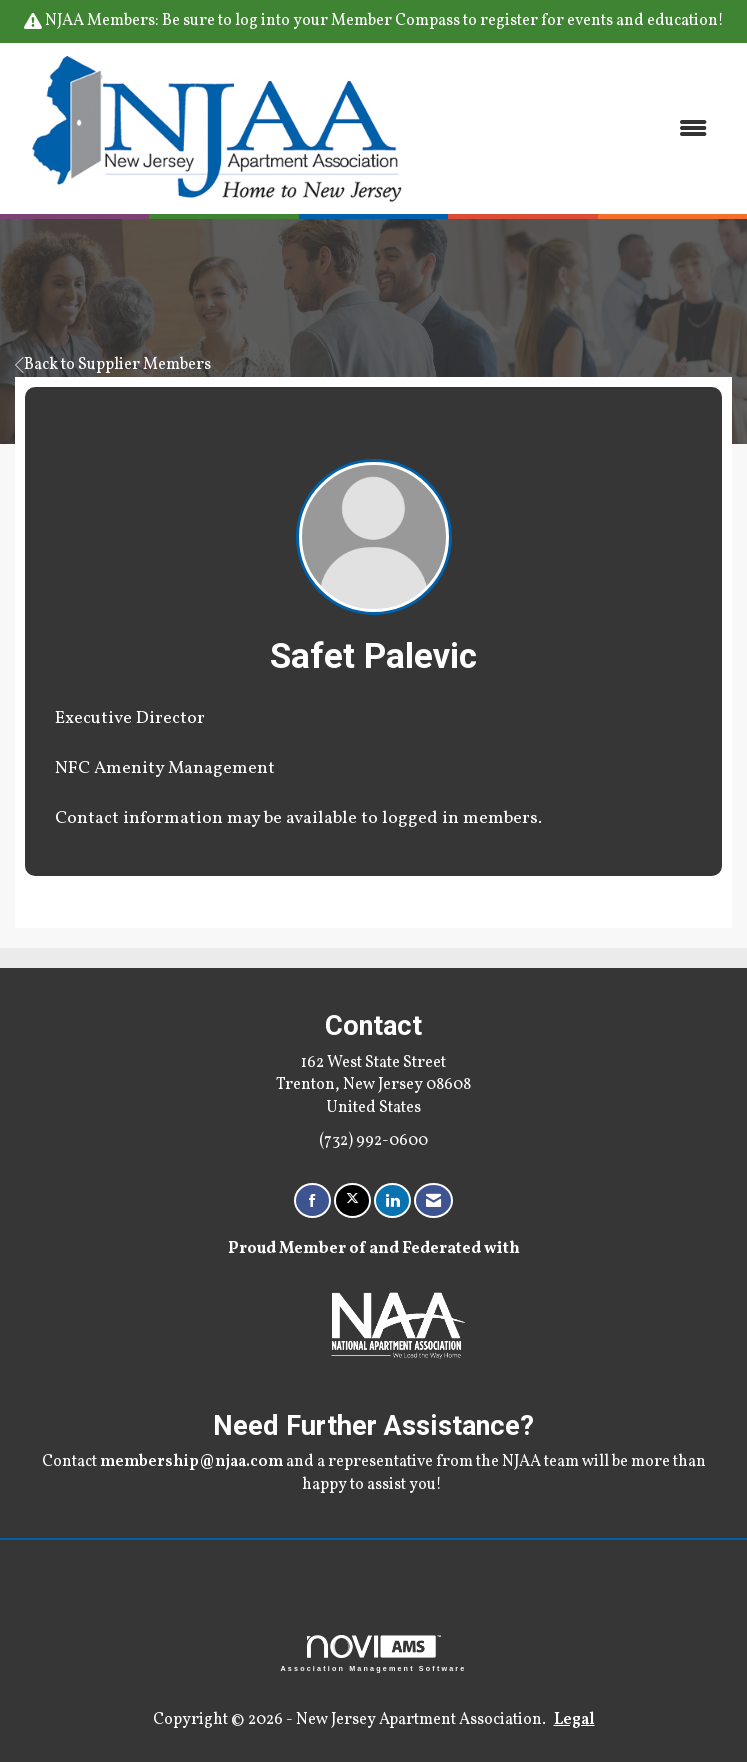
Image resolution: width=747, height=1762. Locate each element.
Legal (574, 1720)
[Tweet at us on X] (352, 1200)
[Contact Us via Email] (433, 1200)
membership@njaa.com (191, 1462)
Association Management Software (374, 1653)
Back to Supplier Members (113, 365)
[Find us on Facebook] (312, 1200)
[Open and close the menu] (573, 128)
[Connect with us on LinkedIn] (392, 1200)
